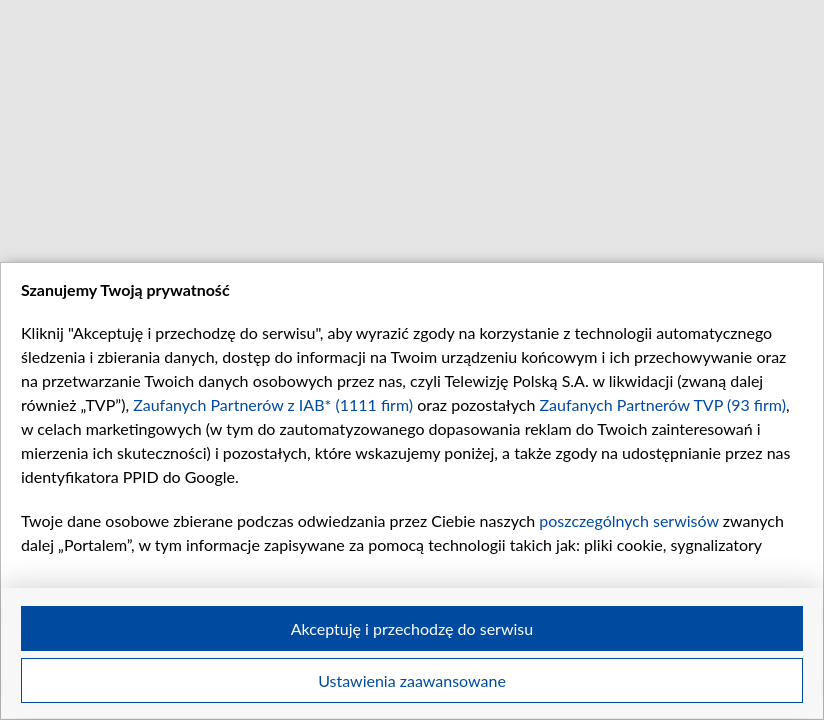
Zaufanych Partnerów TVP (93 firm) (662, 404)
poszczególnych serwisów (628, 520)
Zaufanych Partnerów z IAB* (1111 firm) (273, 404)
